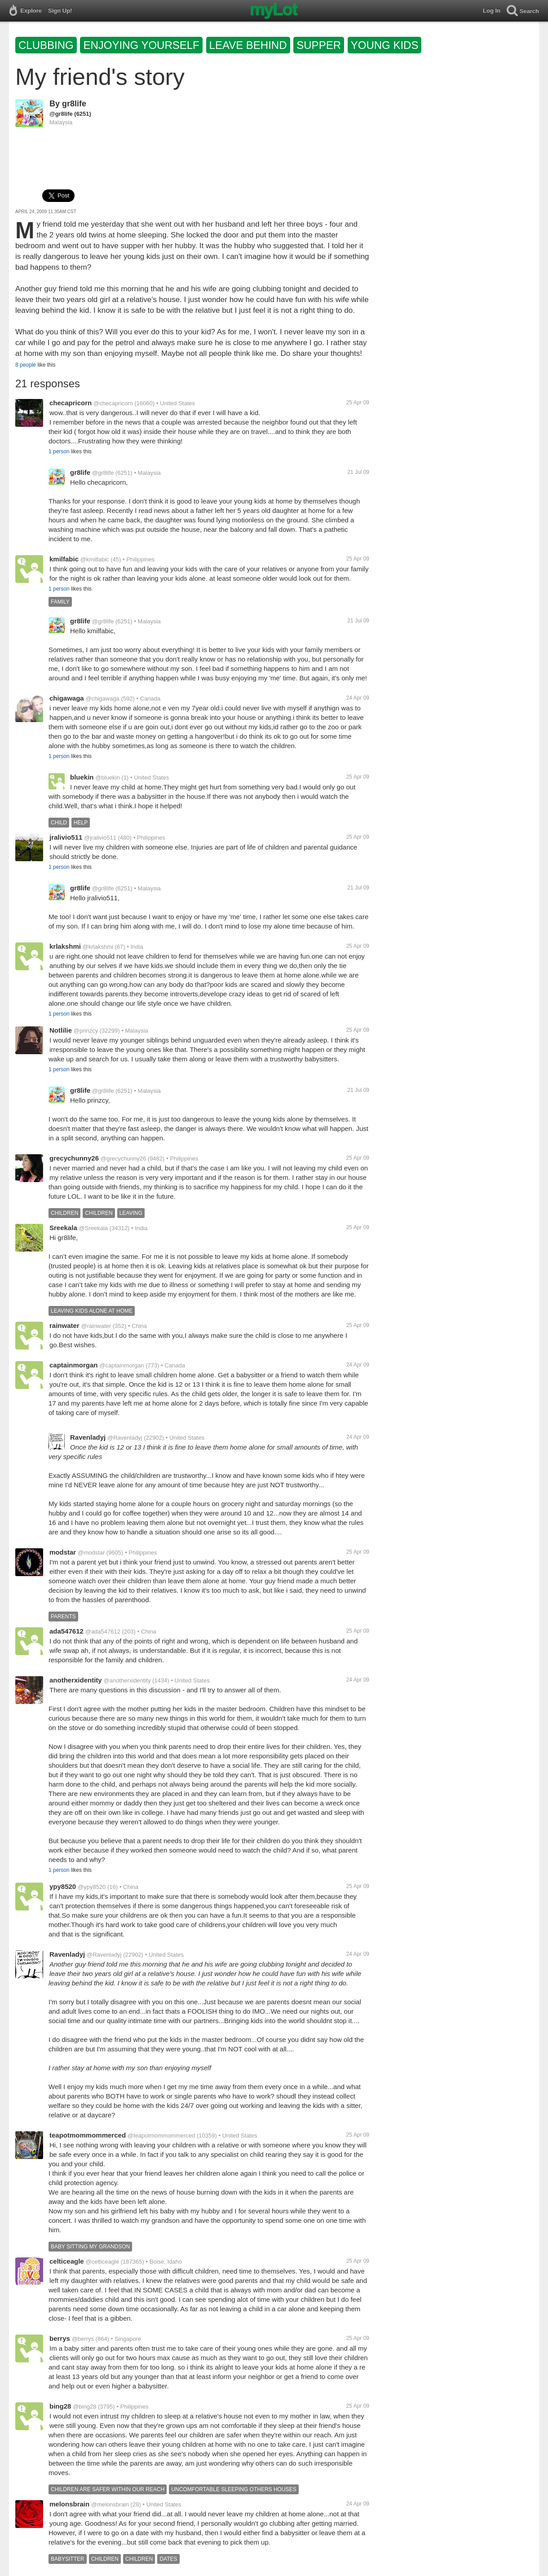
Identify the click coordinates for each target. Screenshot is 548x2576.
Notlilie (60, 1030)
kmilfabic (64, 559)
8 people (25, 365)
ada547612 (66, 1631)
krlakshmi (65, 946)
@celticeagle (102, 2261)
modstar (62, 1552)
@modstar (91, 1552)
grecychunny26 (74, 1158)
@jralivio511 (100, 837)
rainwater (64, 1325)
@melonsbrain (110, 2504)
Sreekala (63, 1227)
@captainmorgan (121, 1365)
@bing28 (84, 2406)
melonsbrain (69, 2504)
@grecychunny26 (123, 1158)
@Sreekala (93, 1228)
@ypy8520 (92, 1887)
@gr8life (61, 113)
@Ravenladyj (124, 1437)
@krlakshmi (98, 946)
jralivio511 (65, 837)
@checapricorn (113, 403)
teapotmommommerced (87, 2135)
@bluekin (107, 777)
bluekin (82, 777)
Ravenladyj (88, 1437)
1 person (59, 451)
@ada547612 (102, 1631)
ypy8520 (62, 1886)
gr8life (74, 103)
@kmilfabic (94, 559)
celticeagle (66, 2261)
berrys (59, 2338)
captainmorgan (73, 1365)
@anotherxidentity (126, 1680)
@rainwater (96, 1326)
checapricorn (70, 403)
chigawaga (66, 698)
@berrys (83, 2338)
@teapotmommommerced (161, 2135)
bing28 (60, 2406)
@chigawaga (102, 698)
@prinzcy (86, 1030)
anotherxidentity (75, 1680)
